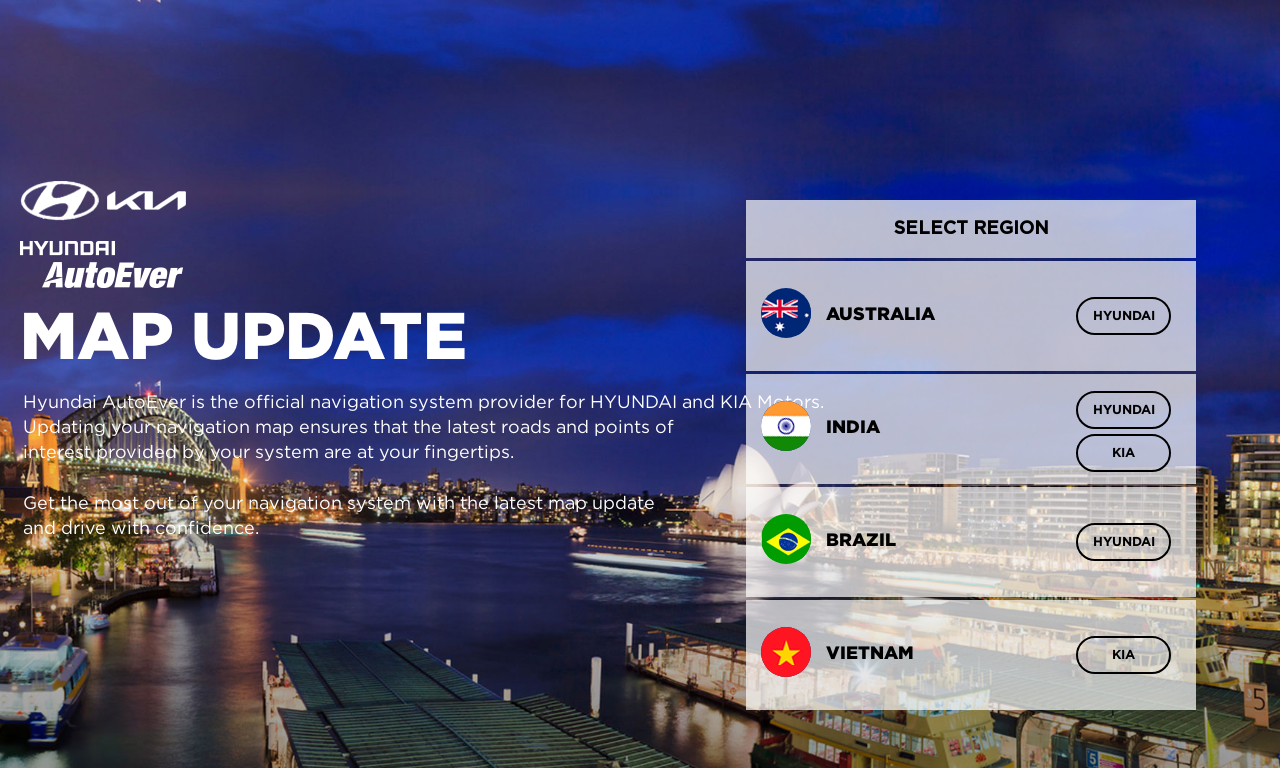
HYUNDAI (1124, 315)
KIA (1123, 452)
